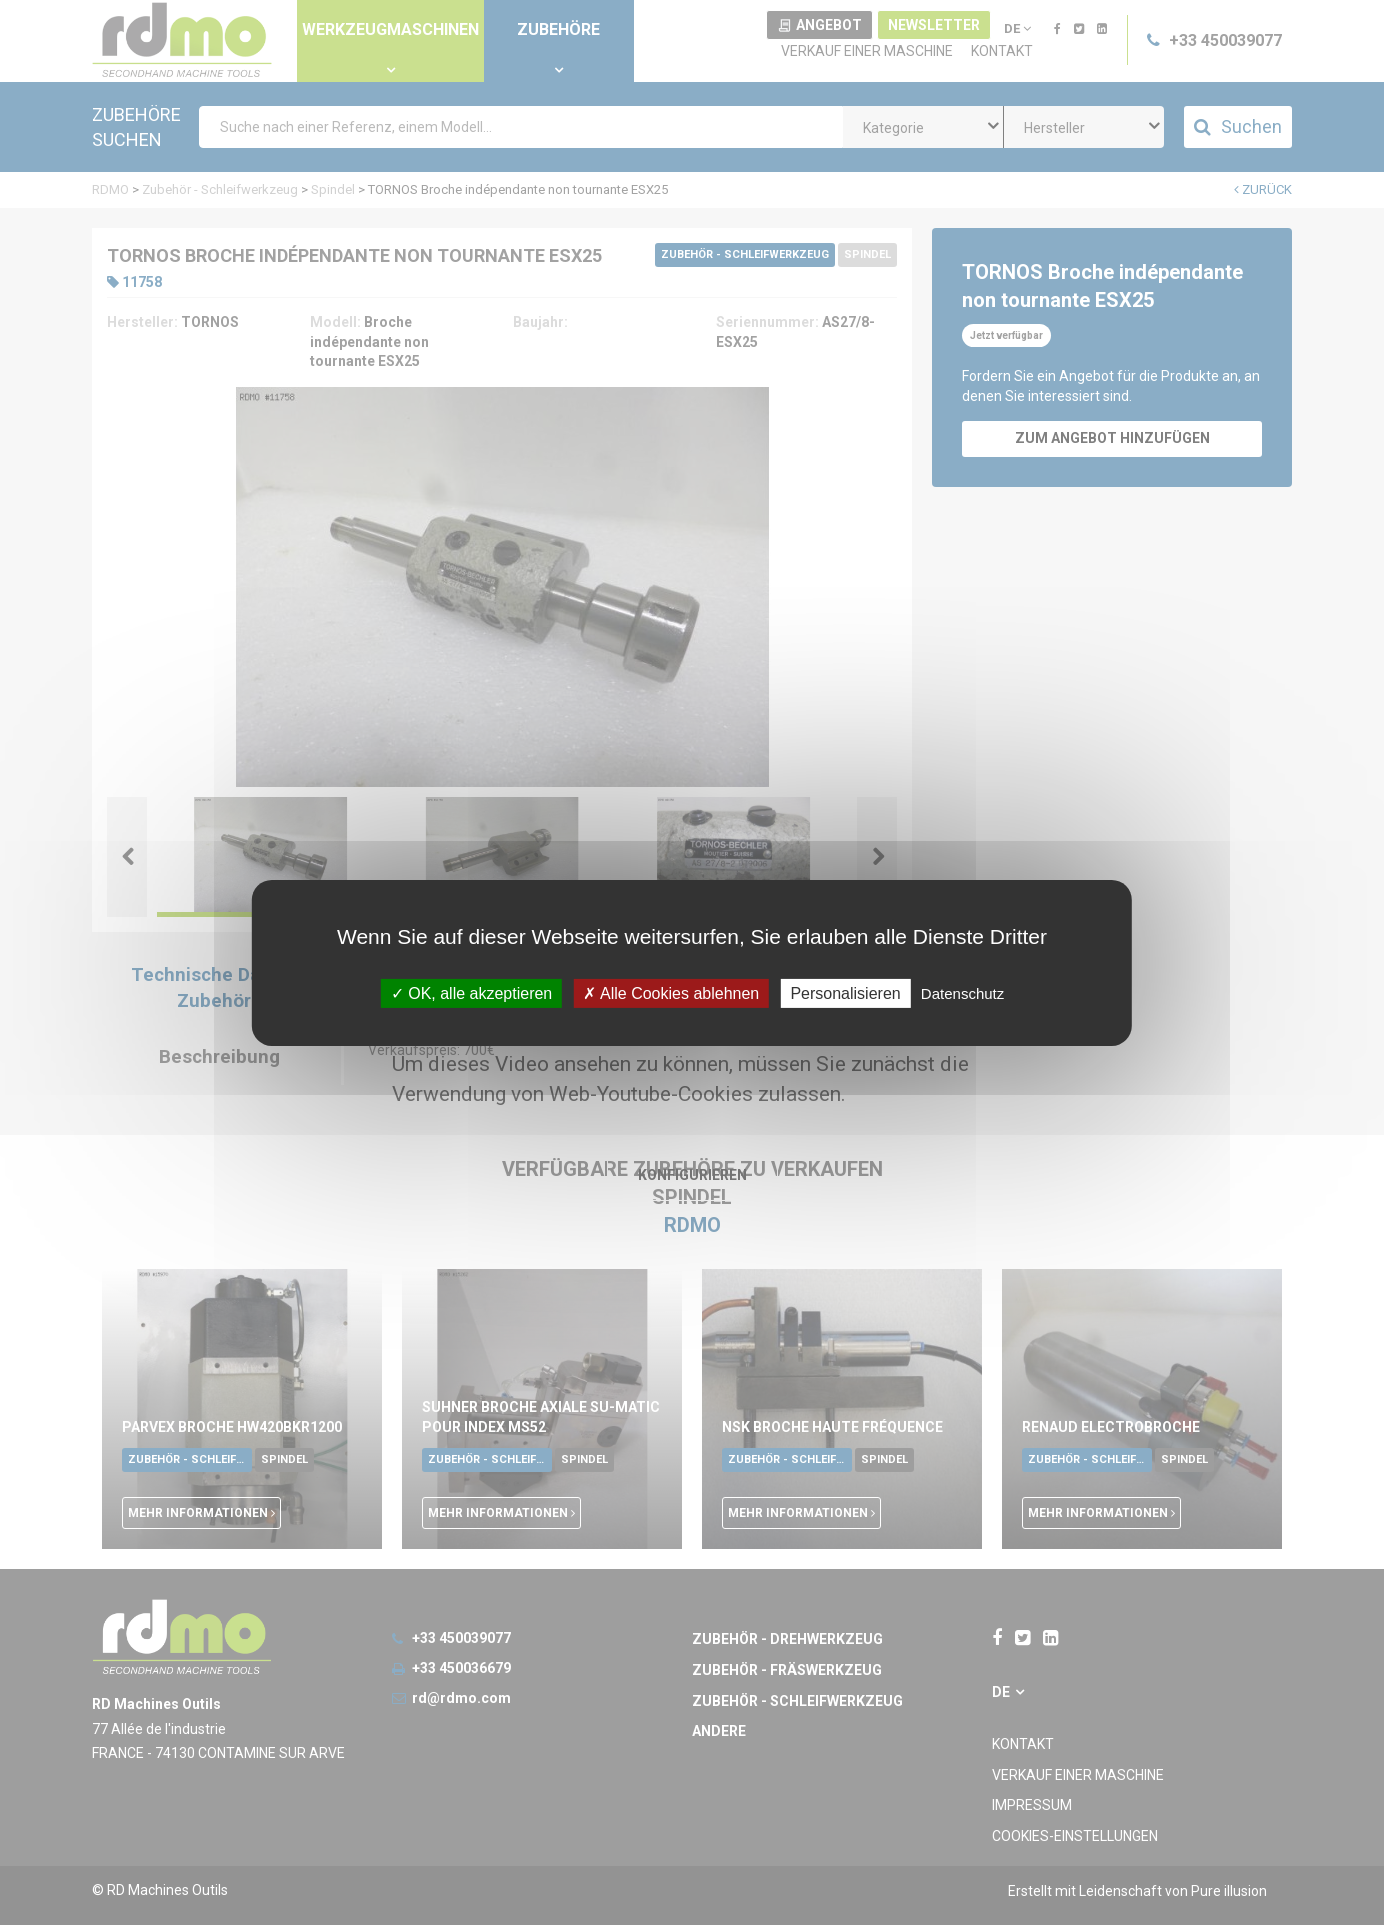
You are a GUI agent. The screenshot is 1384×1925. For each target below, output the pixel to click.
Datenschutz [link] (962, 992)
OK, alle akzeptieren (472, 992)
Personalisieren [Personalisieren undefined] (845, 992)
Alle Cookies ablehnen (671, 992)
